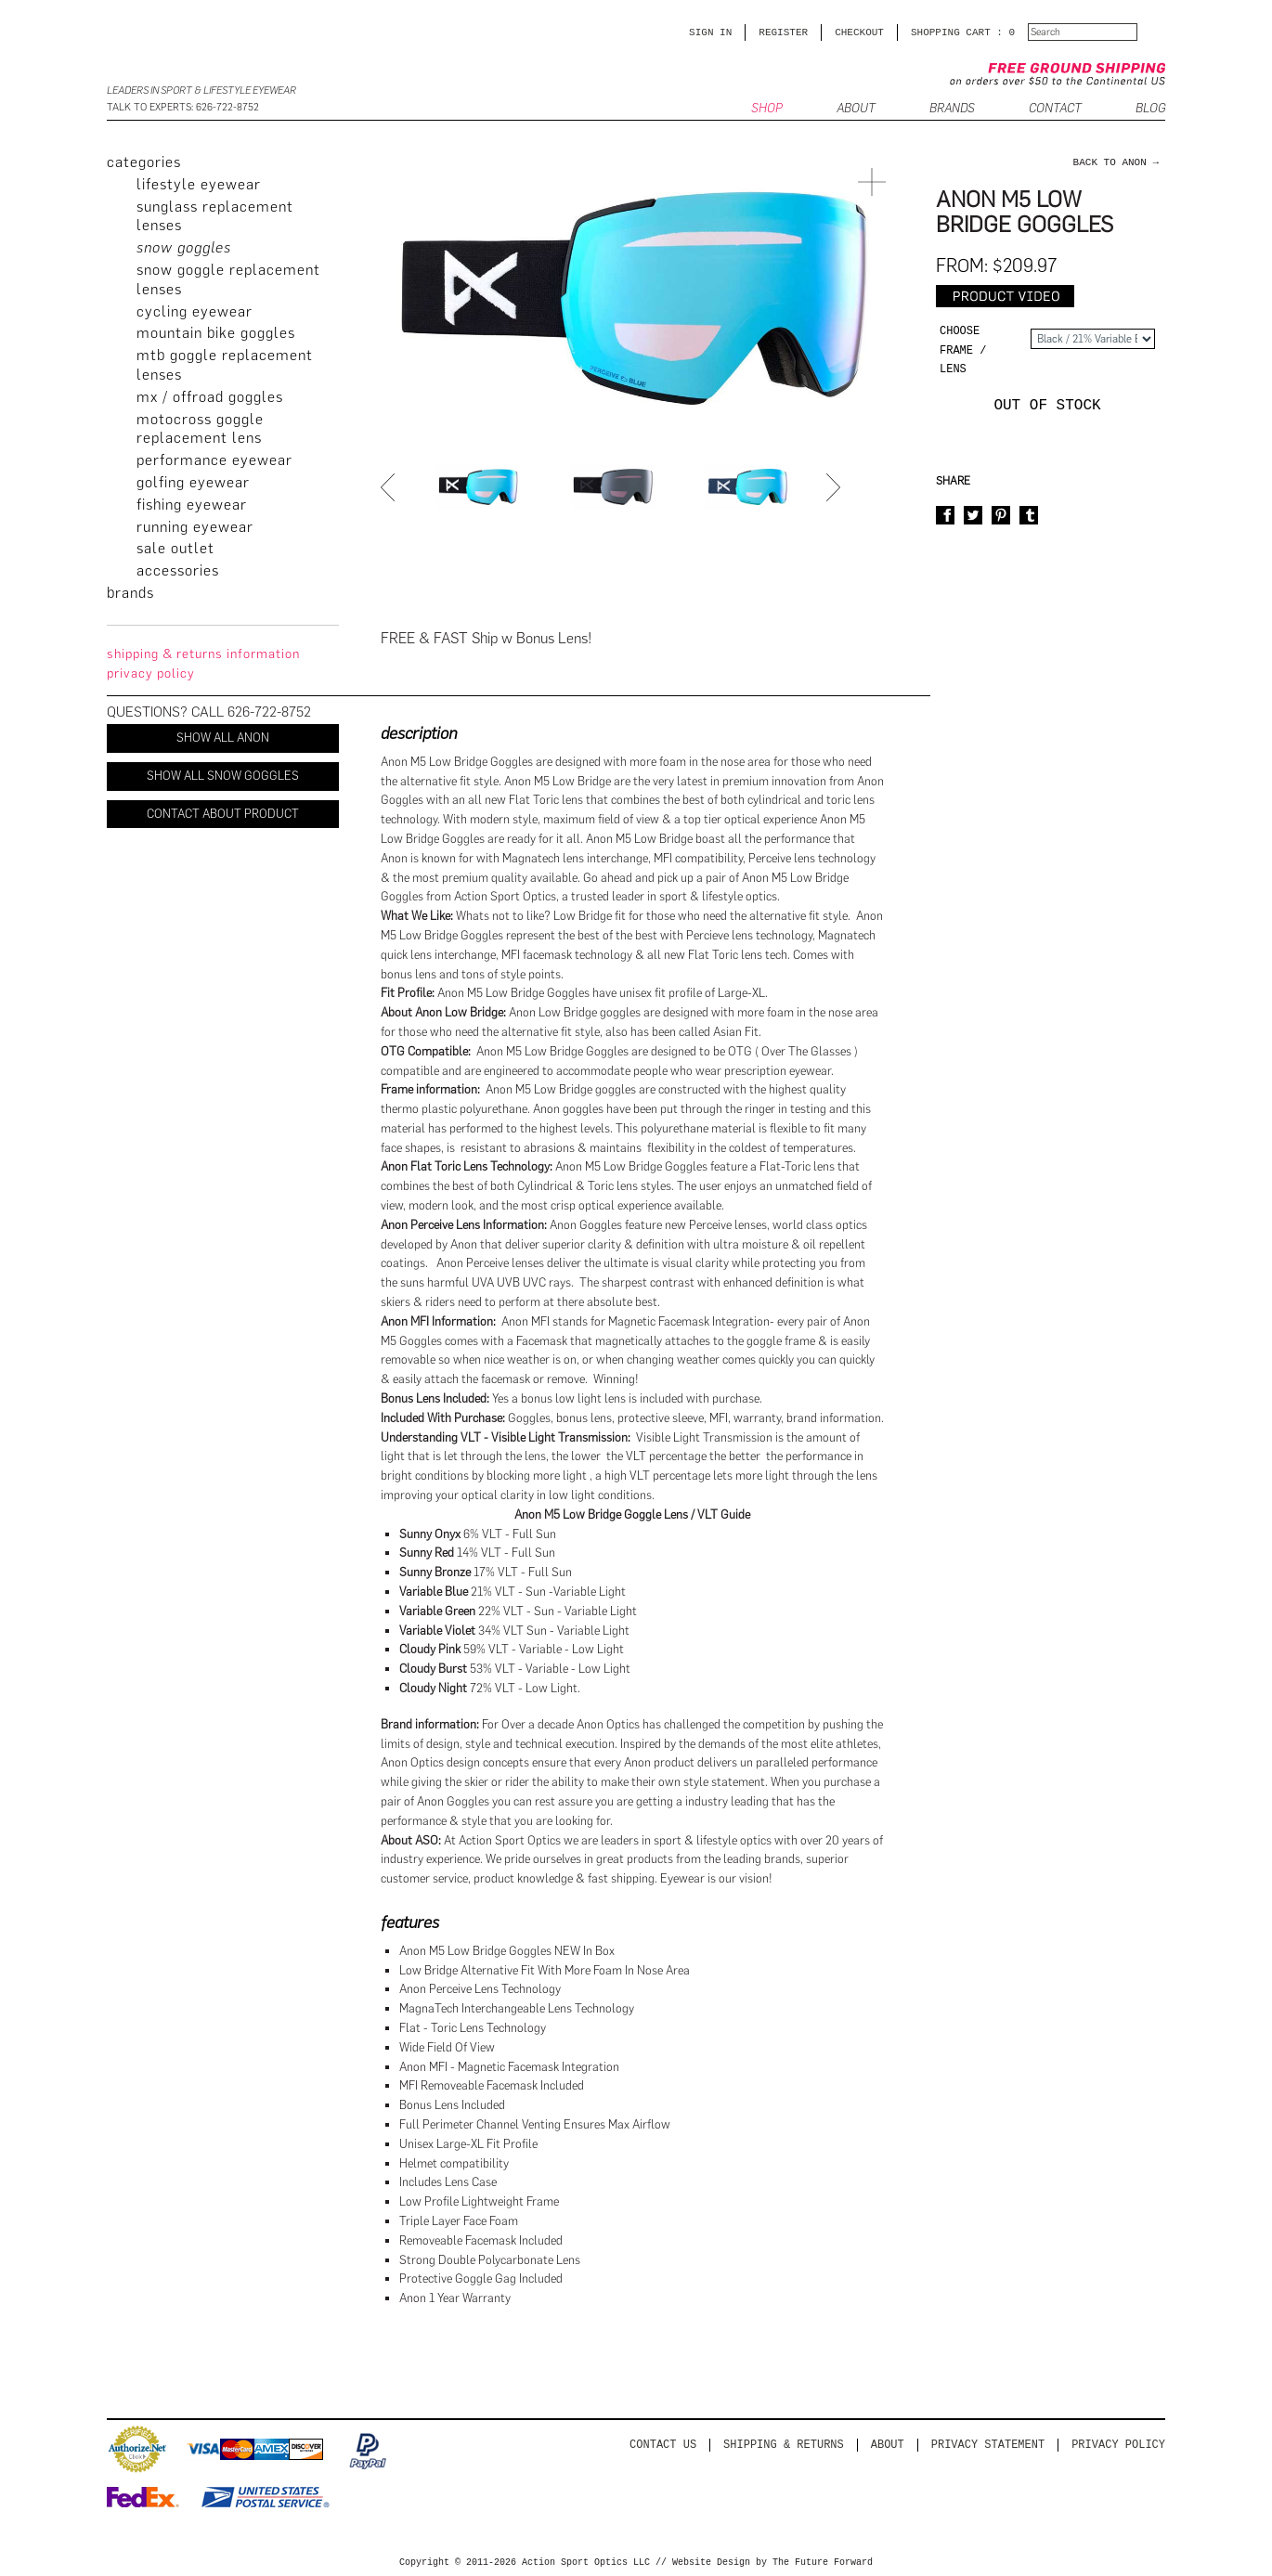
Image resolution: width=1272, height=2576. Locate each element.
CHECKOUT (859, 32)
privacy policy (151, 673)
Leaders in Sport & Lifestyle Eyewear (201, 90)
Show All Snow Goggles (223, 776)
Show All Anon (222, 737)
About (887, 2445)
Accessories (177, 570)
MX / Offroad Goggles (209, 397)
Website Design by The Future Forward (772, 2563)
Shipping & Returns (783, 2445)
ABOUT (856, 109)
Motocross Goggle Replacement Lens (200, 428)
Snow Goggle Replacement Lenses (228, 279)
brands (130, 593)
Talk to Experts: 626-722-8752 (183, 107)
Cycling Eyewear (194, 311)
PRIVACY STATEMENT (988, 2445)
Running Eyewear (194, 527)
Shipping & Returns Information (203, 654)
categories (144, 162)
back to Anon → (1116, 162)
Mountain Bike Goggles (215, 333)
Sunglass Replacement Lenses (214, 216)
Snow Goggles (183, 247)
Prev (390, 487)
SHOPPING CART (951, 32)
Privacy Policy (1118, 2445)
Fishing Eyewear (191, 504)
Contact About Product (223, 814)
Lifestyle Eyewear (198, 184)
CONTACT (1055, 109)
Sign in (710, 32)
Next (835, 487)
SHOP (767, 109)
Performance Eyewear (214, 460)
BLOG (1150, 109)
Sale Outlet (175, 548)
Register (783, 32)
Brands (952, 109)
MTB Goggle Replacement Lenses (224, 364)
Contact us (663, 2445)
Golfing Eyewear (193, 482)
